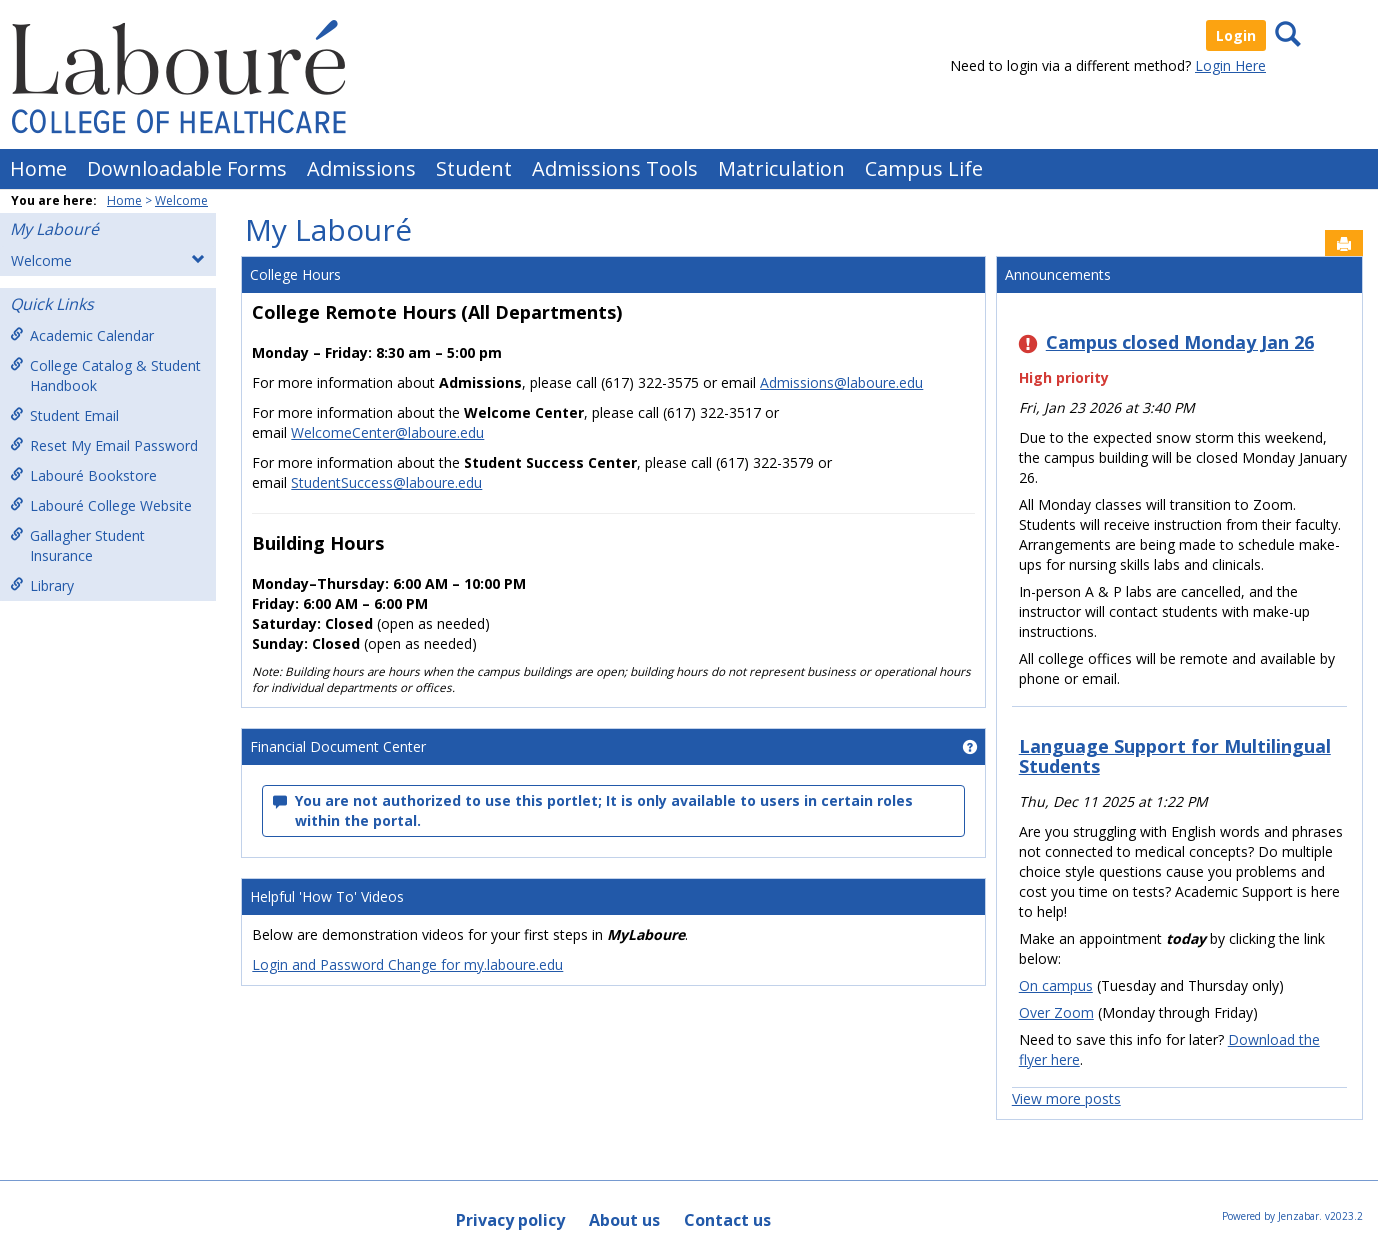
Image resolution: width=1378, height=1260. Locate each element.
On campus (1056, 985)
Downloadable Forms (187, 168)
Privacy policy (510, 1220)
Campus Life (924, 168)
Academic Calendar (82, 335)
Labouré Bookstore (83, 475)
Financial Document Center (338, 746)
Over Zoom (1056, 1012)
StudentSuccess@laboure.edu (386, 482)
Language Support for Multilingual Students (1175, 756)
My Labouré (54, 229)
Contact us (727, 1220)
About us (624, 1220)
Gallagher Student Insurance (77, 545)
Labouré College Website (101, 505)
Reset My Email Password (104, 445)
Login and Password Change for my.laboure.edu (407, 964)
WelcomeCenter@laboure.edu (387, 432)
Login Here (1230, 65)
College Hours (295, 274)
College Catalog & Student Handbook (105, 375)
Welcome (181, 200)
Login (1236, 35)
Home (38, 168)
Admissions (361, 168)
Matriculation (781, 168)
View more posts (1066, 1098)
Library (42, 585)
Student (474, 168)
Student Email (64, 415)
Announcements (1058, 274)
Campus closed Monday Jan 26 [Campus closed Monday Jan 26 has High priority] (1180, 342)
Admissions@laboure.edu (841, 382)
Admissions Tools (615, 168)
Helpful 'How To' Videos (327, 896)
